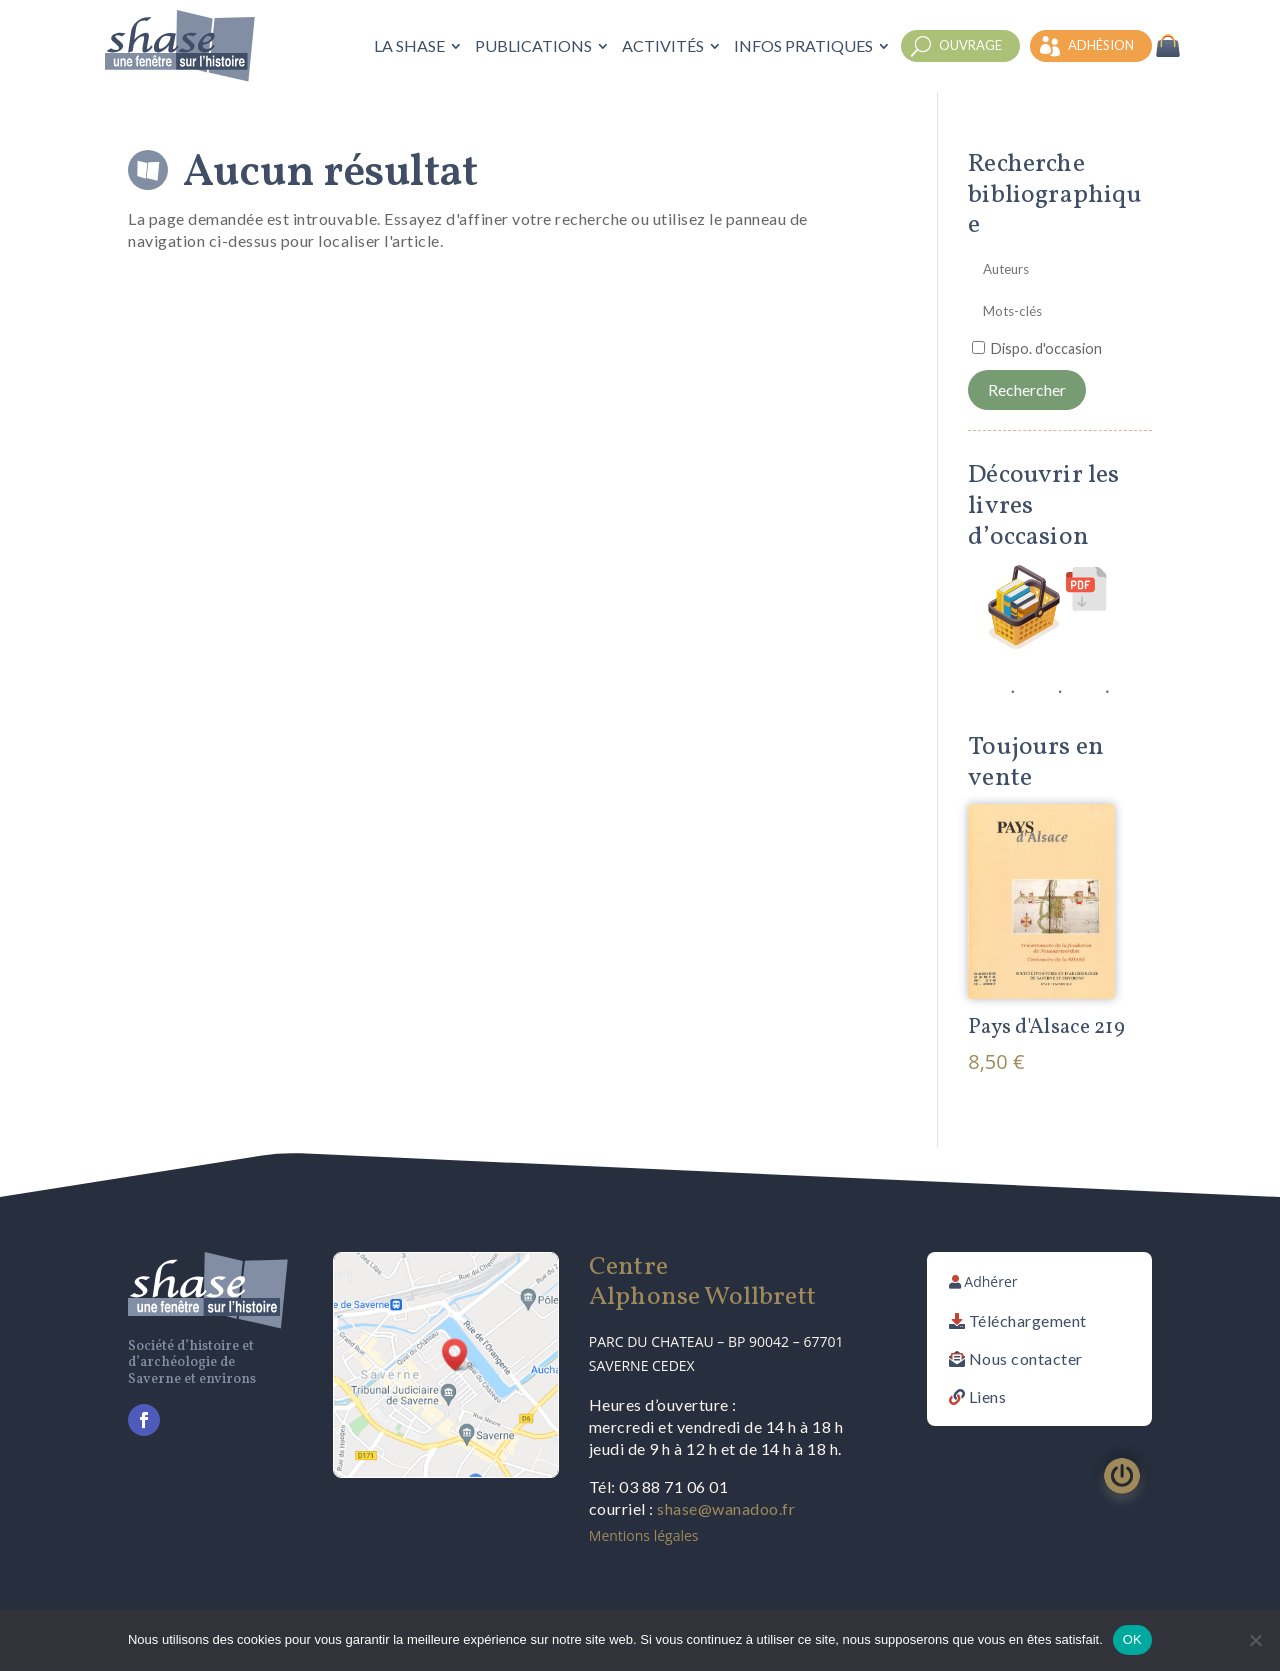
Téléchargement (1028, 1320)
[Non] (1255, 1640)
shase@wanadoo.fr (726, 1508)
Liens (988, 1396)
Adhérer (990, 1281)
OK (1132, 1639)
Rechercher (1027, 389)
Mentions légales (644, 1535)
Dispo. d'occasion (1046, 348)
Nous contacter (1026, 1358)
